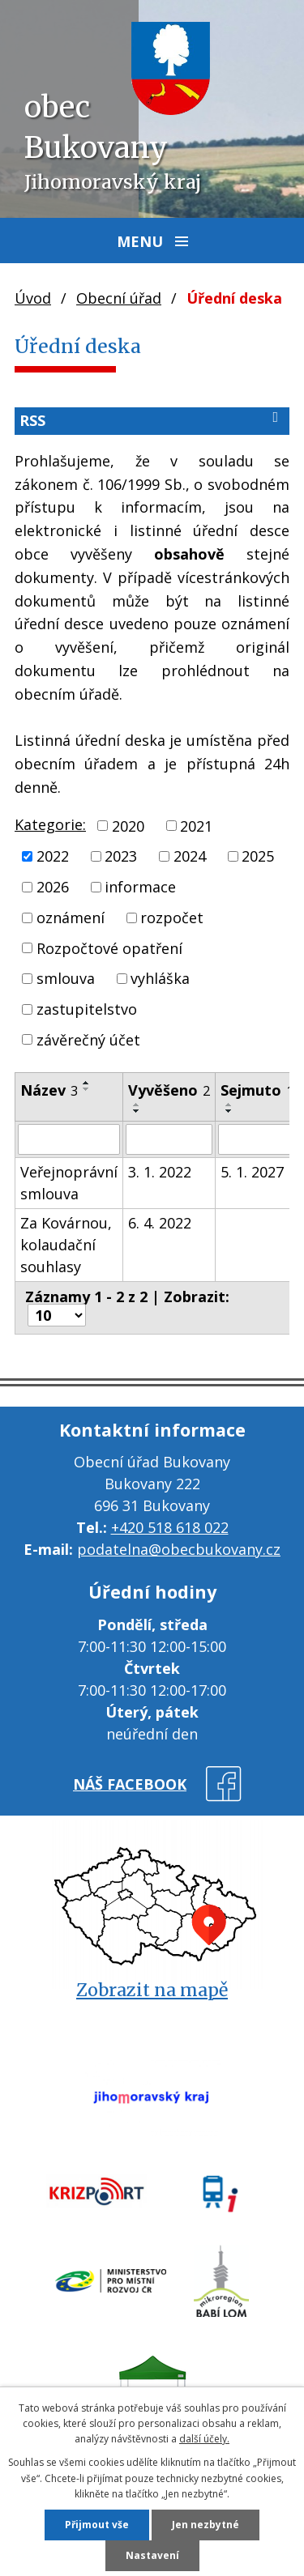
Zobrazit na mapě (152, 1990)
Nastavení (152, 2555)
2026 (52, 886)
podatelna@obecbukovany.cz (178, 1549)
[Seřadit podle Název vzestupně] (87, 1082)
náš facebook (129, 1784)
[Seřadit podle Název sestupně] (87, 1089)
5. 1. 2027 (252, 1172)
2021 (196, 825)
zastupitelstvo (86, 1009)
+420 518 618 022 (170, 1527)
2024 (189, 856)
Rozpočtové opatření (109, 947)
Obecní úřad (118, 298)
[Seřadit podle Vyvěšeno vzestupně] (137, 1104)
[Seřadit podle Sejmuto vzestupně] (229, 1104)
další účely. (204, 2439)
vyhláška (160, 978)
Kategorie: (50, 824)
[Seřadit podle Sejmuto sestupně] (229, 1111)
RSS (152, 420)
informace (140, 886)
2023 (121, 856)
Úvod (33, 298)
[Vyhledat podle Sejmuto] (257, 1139)
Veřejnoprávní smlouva (69, 1182)
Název (49, 1090)
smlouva (65, 978)
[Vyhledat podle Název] (69, 1139)
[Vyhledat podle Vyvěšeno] (169, 1139)
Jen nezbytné (205, 2524)
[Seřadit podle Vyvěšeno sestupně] (137, 1111)
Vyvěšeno (169, 1090)
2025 (258, 856)
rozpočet (171, 917)
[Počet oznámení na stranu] (57, 1315)
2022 (52, 856)
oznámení (70, 917)
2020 (128, 825)
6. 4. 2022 (159, 1223)
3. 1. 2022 (159, 1172)
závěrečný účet (88, 1039)
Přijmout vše (97, 2524)
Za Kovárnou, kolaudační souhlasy (66, 1244)
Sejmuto (257, 1090)
